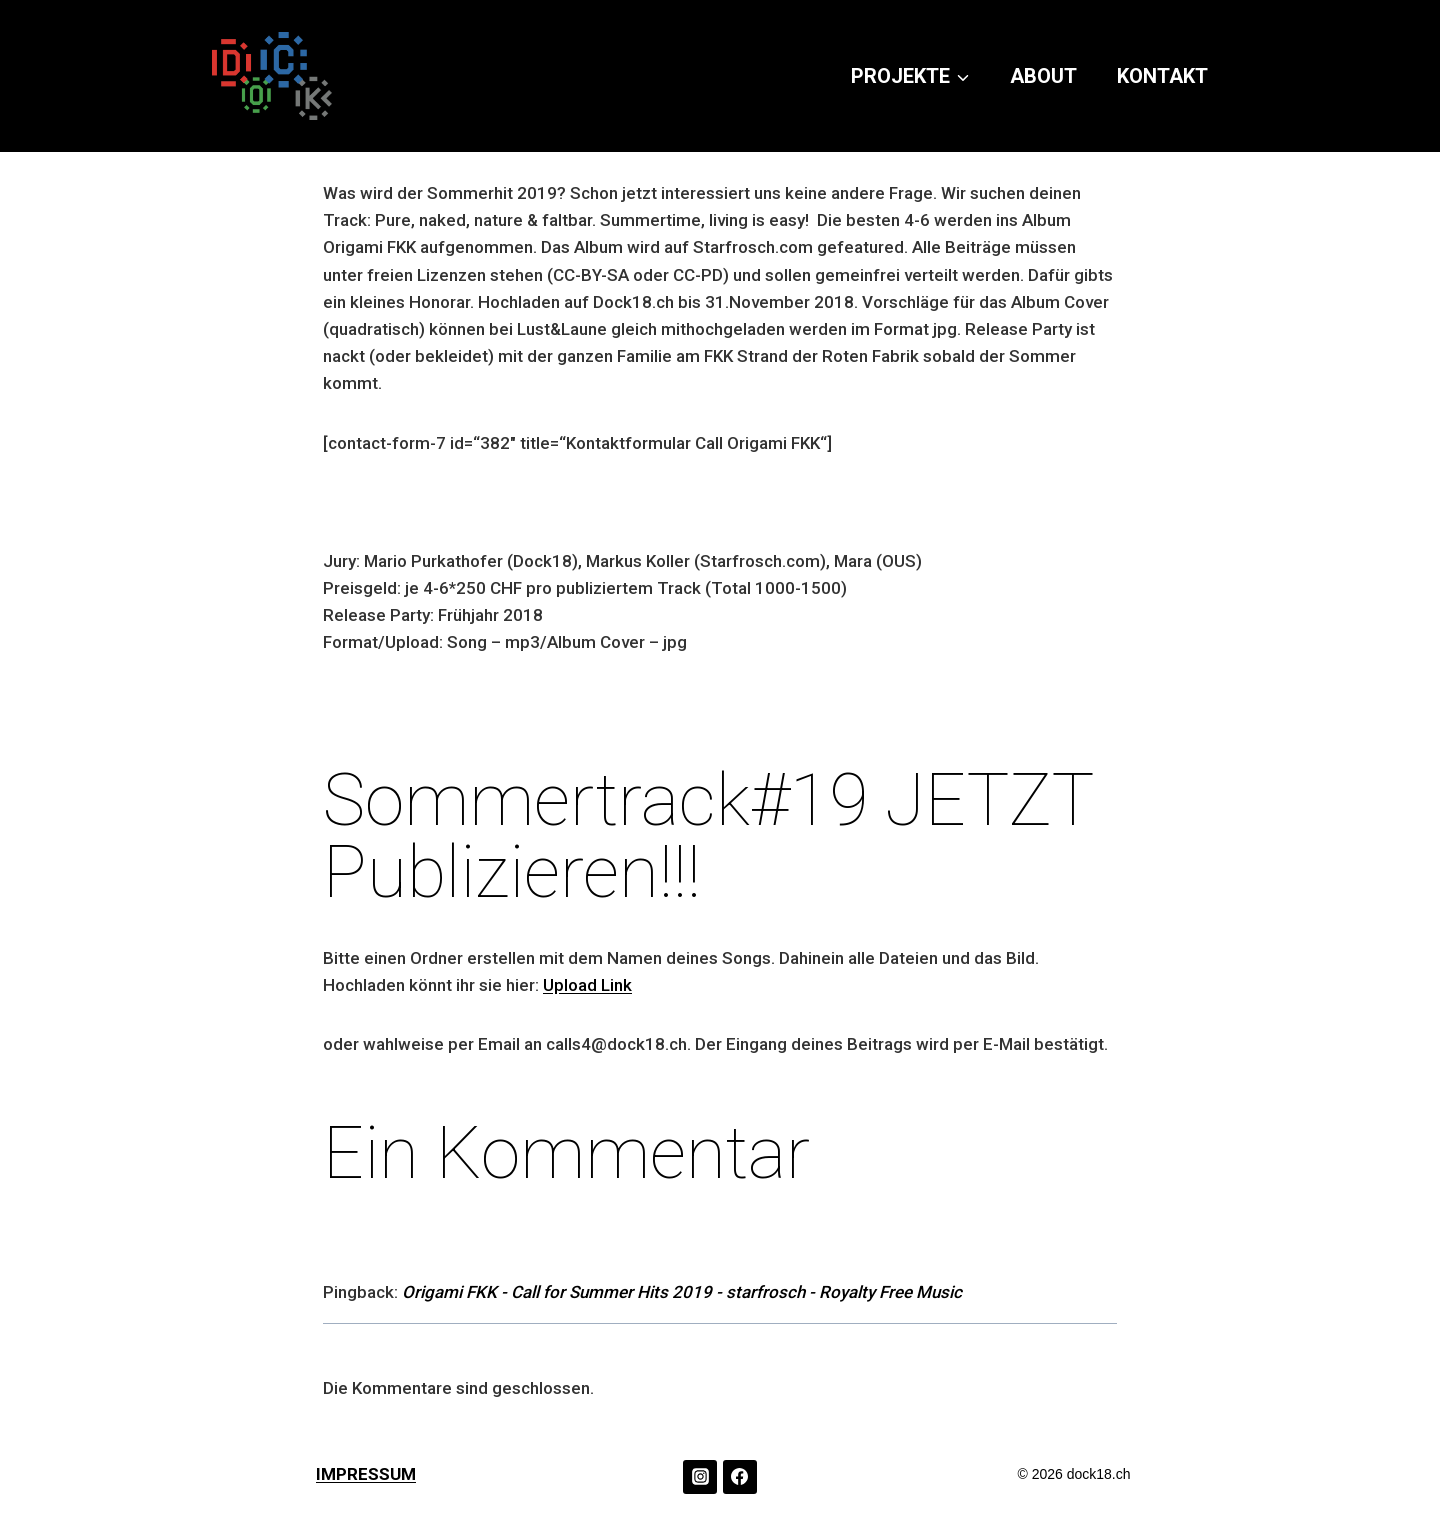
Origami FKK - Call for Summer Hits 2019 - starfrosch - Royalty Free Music (682, 1292)
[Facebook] (740, 1477)
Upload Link (587, 985)
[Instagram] (700, 1477)
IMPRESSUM (366, 1474)
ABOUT (1043, 76)
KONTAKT (1162, 76)
